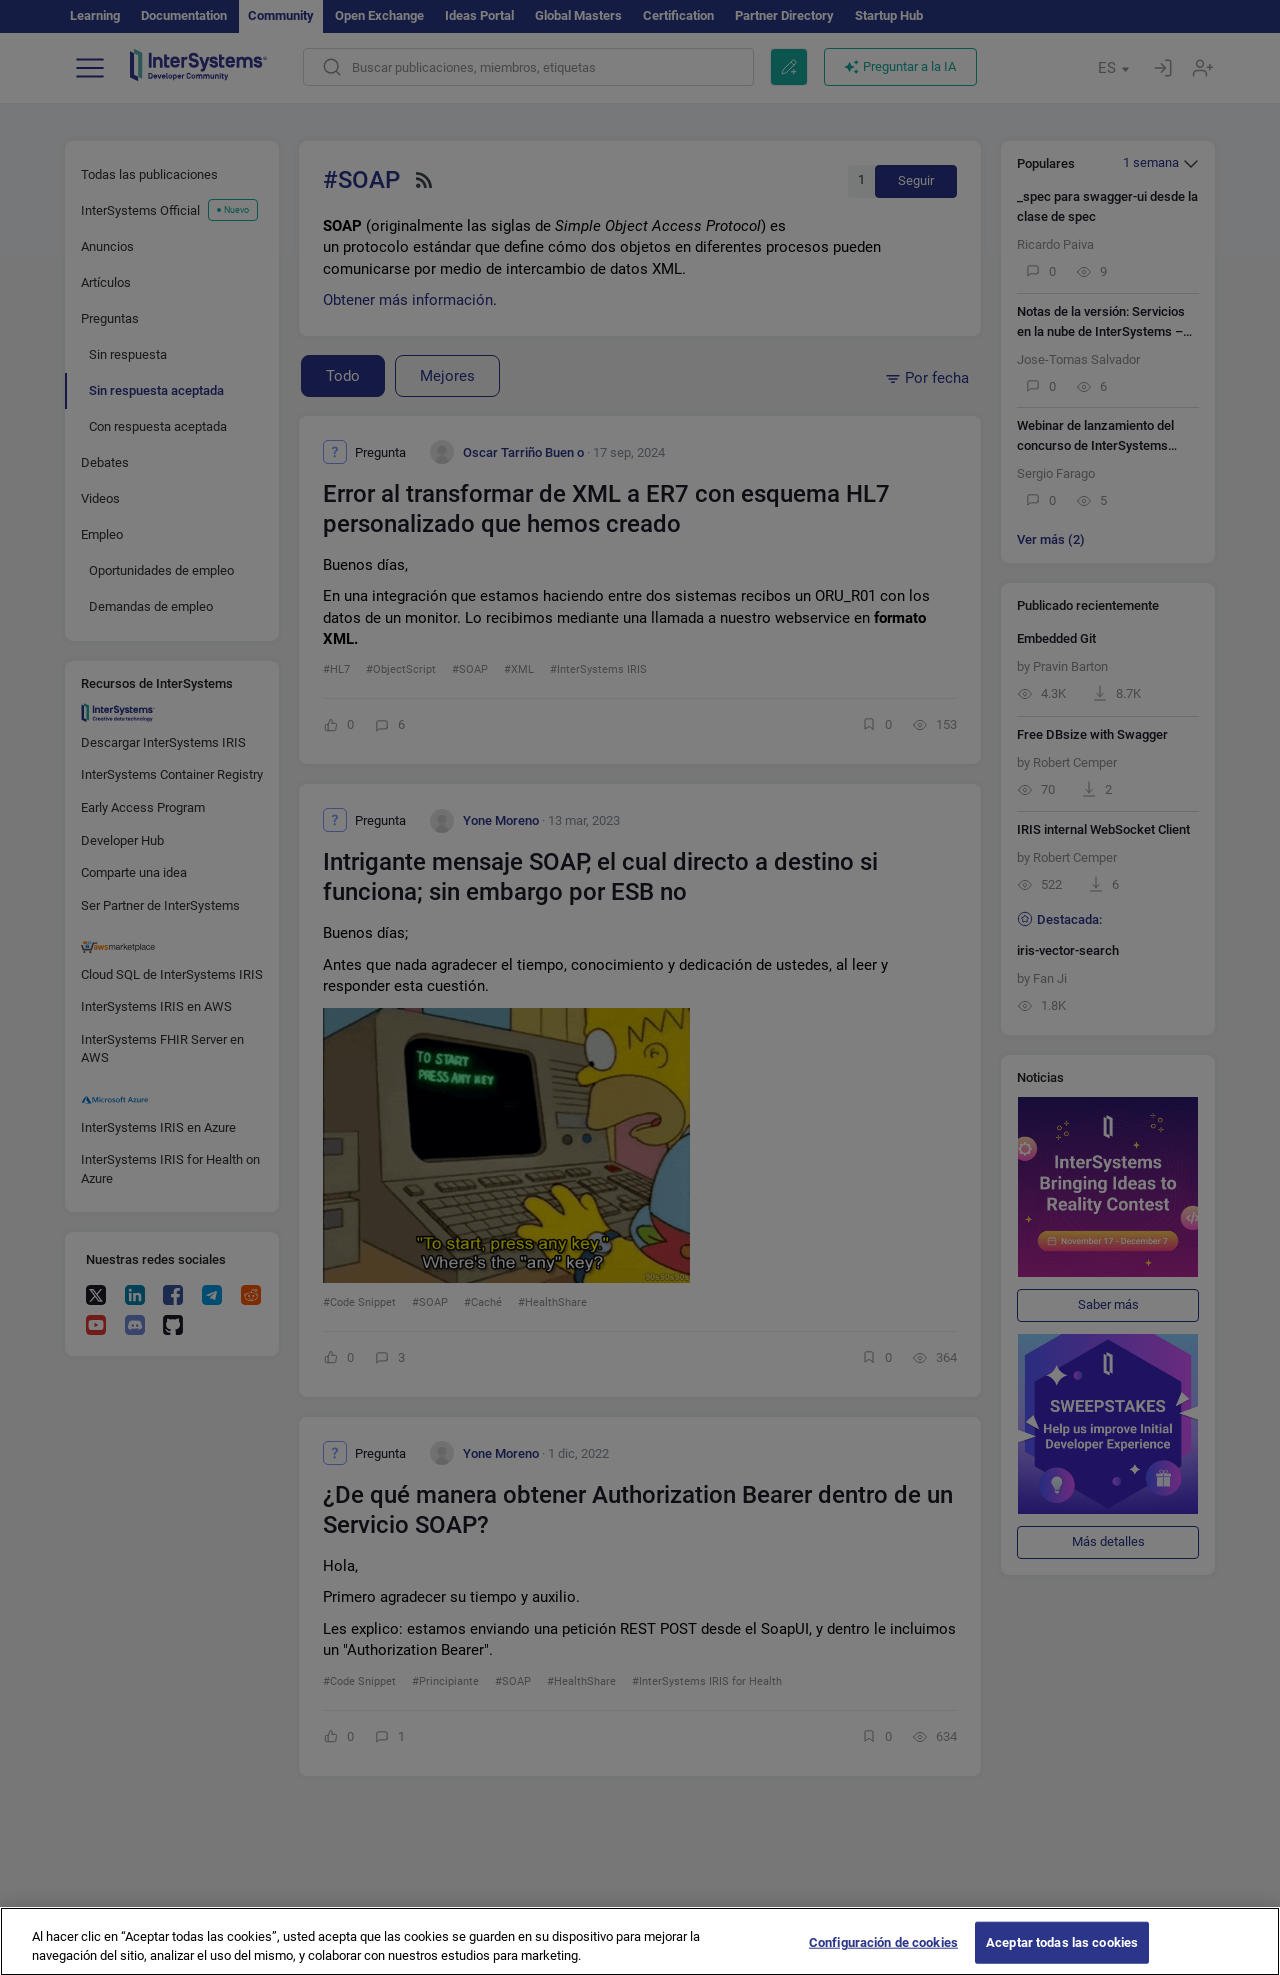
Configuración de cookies (883, 1954)
